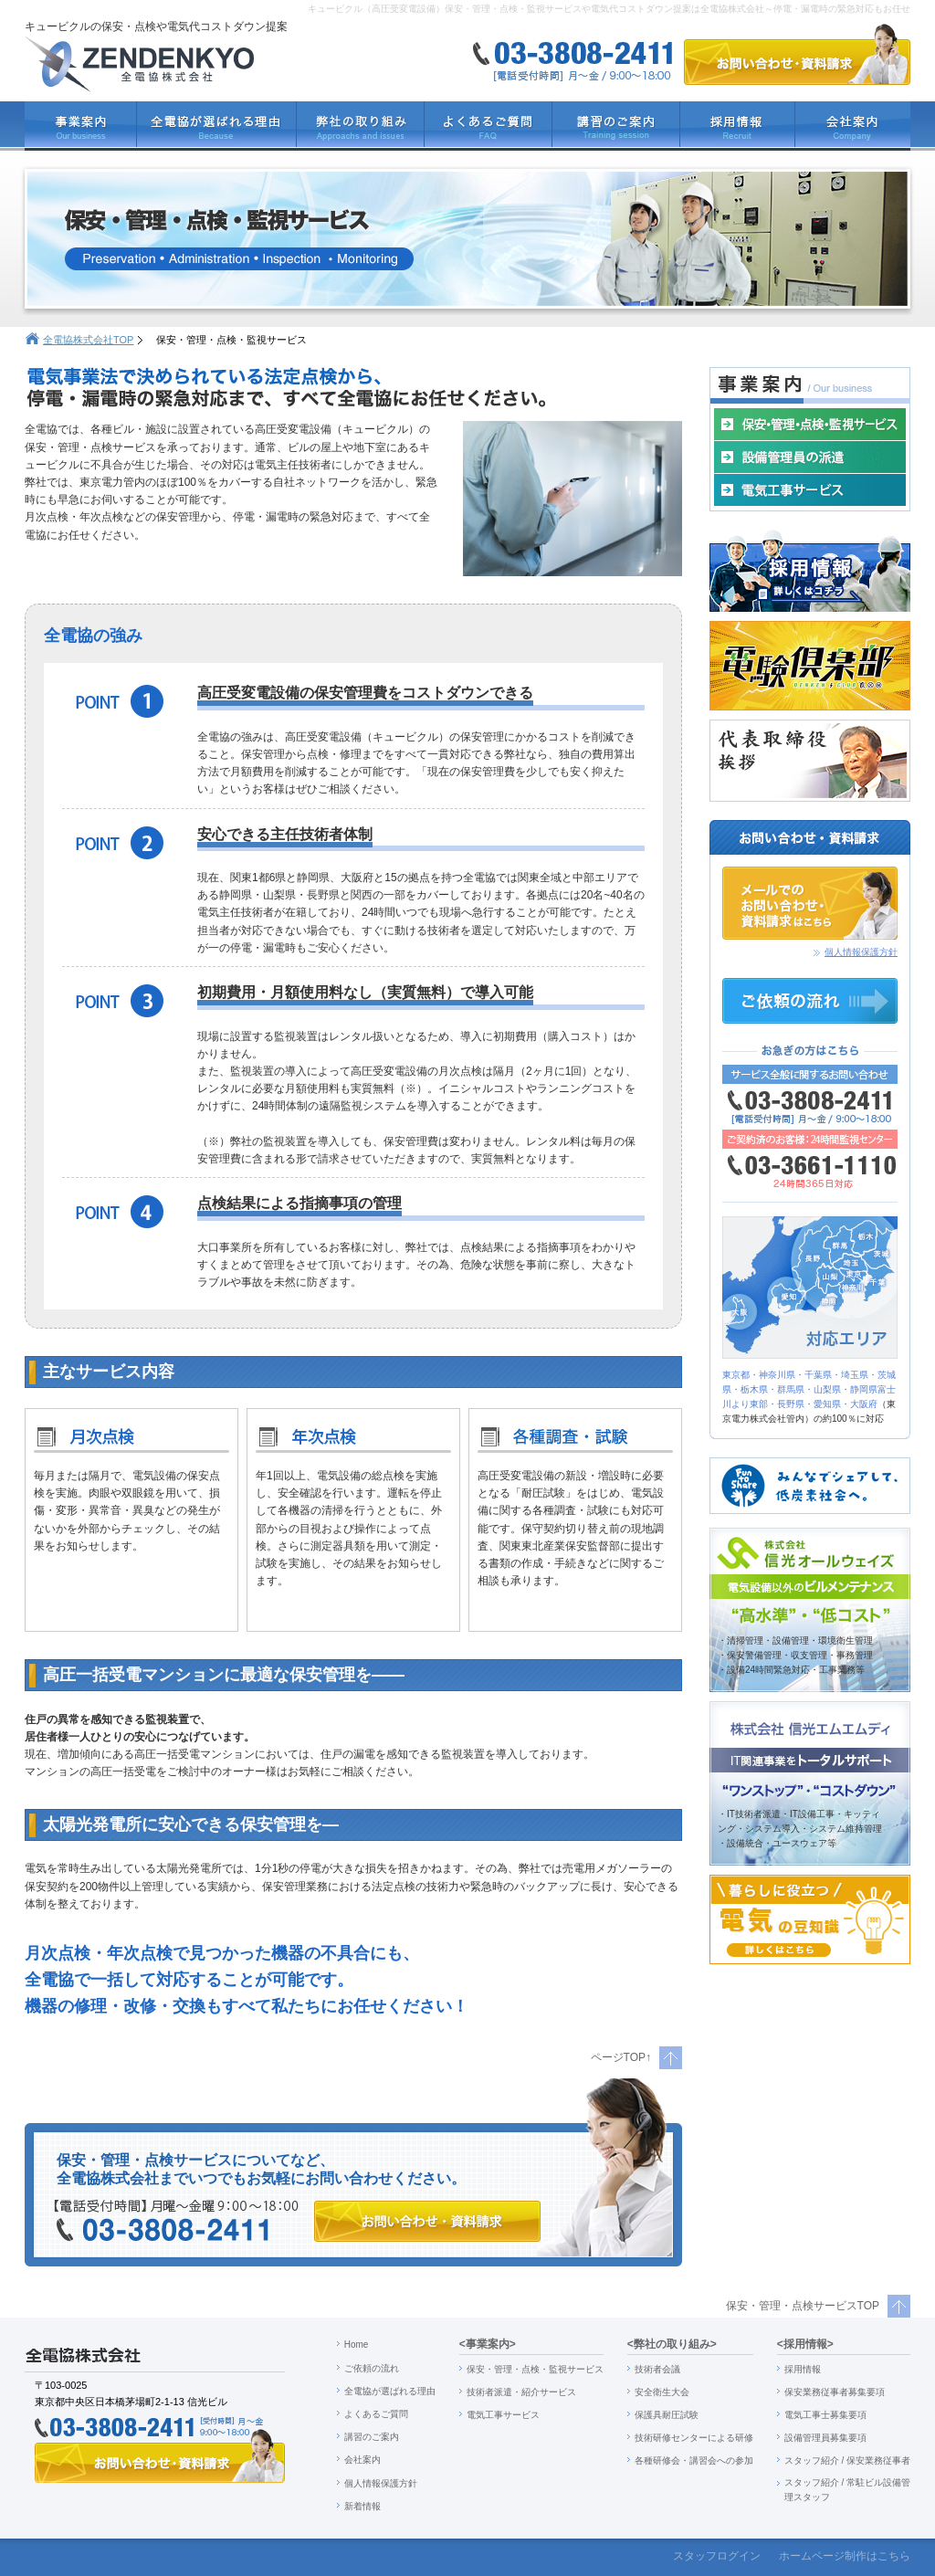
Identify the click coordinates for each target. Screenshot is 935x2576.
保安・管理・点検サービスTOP (802, 2305)
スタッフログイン (717, 2556)
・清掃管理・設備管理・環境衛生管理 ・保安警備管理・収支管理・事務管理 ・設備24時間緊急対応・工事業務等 (795, 1655)
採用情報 (802, 2369)
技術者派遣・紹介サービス (521, 2392)
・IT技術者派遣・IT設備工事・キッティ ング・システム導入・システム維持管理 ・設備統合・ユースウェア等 (800, 1828)
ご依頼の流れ (371, 2368)
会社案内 (362, 2460)
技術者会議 (657, 2369)
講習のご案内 (371, 2437)
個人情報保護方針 (861, 952)
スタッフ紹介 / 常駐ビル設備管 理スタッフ (847, 2489)
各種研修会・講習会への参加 (694, 2460)
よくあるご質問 (376, 2414)
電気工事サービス (503, 2415)
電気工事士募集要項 (825, 2415)
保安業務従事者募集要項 (834, 2392)
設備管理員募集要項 (825, 2438)
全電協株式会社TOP (88, 339)
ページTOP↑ (621, 2057)
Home (356, 2344)
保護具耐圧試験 (667, 2415)
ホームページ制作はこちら (844, 2556)
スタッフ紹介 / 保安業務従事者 (847, 2460)
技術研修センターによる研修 (694, 2438)
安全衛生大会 (662, 2392)
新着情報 (362, 2506)
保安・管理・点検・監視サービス (535, 2369)
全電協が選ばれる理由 (390, 2391)
